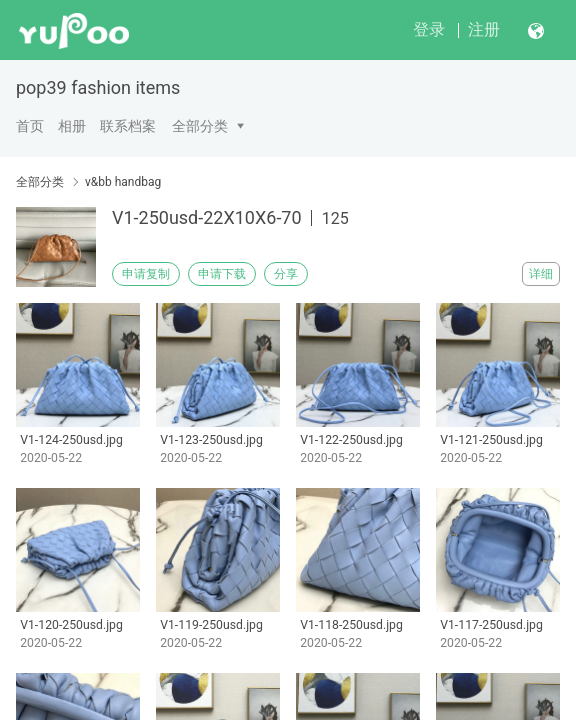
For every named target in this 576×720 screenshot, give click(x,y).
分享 (286, 274)
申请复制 (146, 274)
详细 (541, 274)
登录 (429, 29)
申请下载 (222, 274)
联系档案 (128, 126)
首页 (30, 126)
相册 (72, 126)
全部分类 (200, 126)
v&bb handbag (123, 182)
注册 (484, 29)
